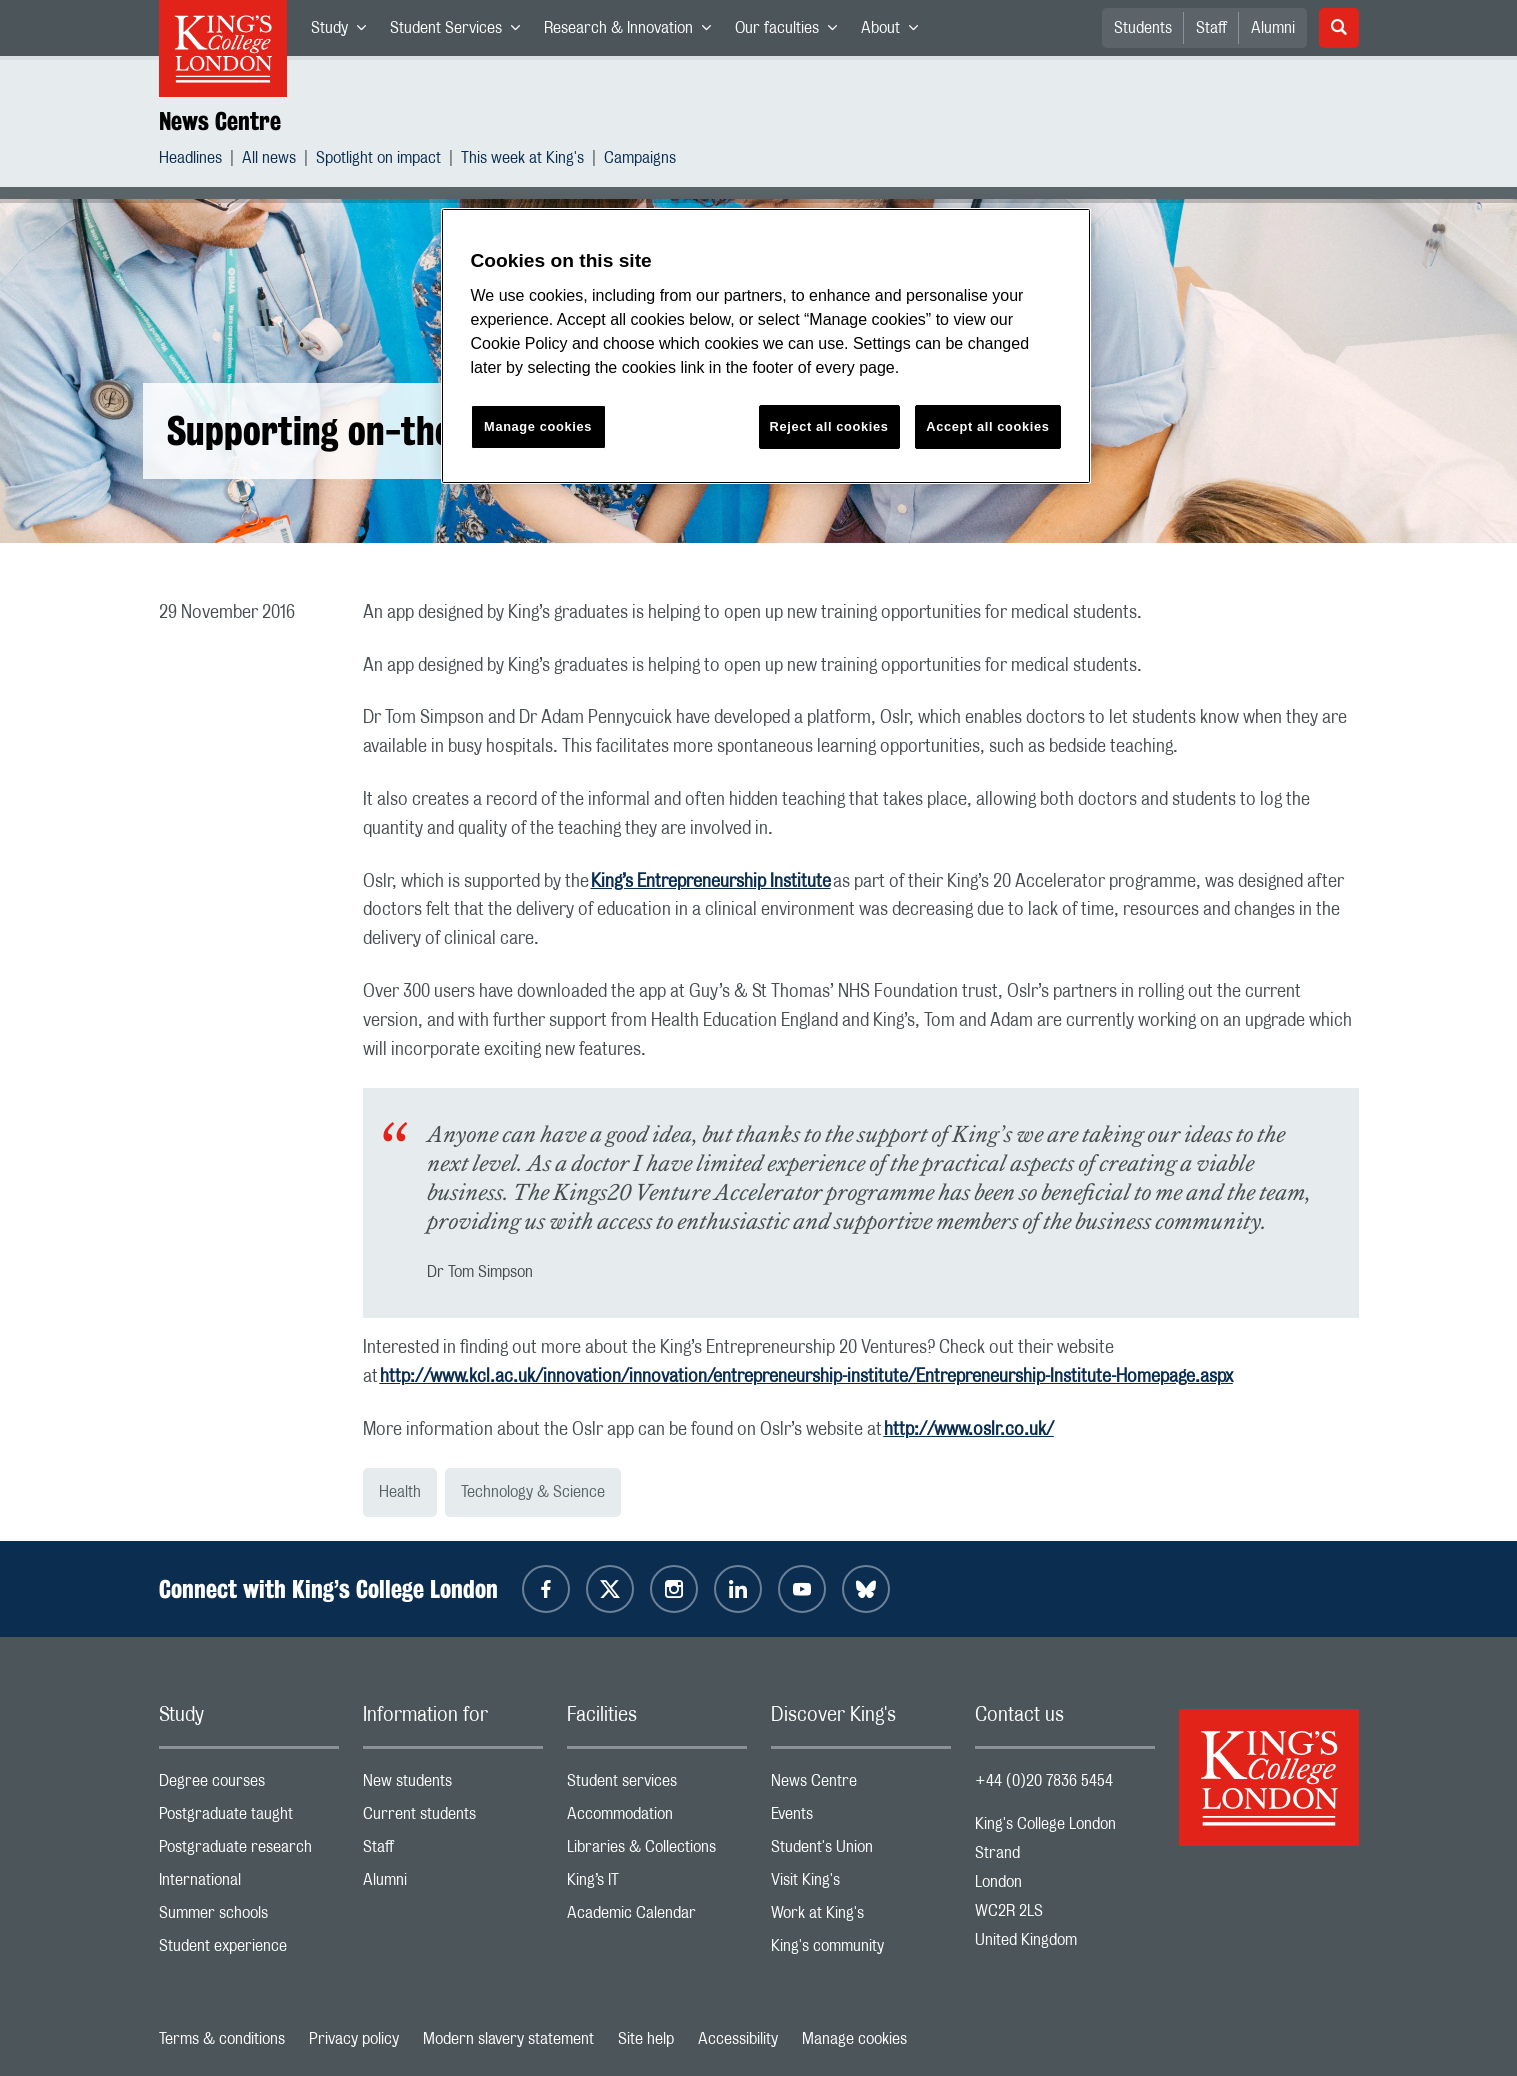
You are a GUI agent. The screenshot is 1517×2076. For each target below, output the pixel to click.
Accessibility (738, 2039)
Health (400, 1492)
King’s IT (657, 1884)
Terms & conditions (222, 2039)
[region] (766, 346)
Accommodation (657, 1818)
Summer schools (249, 1917)
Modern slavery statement (508, 2039)
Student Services (461, 32)
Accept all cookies (987, 426)
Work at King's (861, 1917)
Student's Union (861, 1851)
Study (344, 32)
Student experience (249, 1950)
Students (1143, 28)
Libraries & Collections (657, 1851)
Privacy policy (354, 2039)
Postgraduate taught (249, 1818)
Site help (646, 2039)
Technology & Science (533, 1492)
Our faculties (792, 32)
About (895, 32)
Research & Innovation (633, 32)
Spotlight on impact (378, 160)
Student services (657, 1785)
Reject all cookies (829, 426)
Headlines (190, 160)
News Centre (220, 121)
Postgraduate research (249, 1851)
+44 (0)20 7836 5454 (1044, 1781)
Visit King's (861, 1884)
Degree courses (249, 1785)
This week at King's (522, 160)
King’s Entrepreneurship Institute (711, 882)
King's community (861, 1950)
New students (453, 1785)
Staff (1211, 28)
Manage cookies (854, 2039)
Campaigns (640, 160)
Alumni (1273, 28)
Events (861, 1818)
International (249, 1884)
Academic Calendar (657, 1917)
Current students (453, 1818)
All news (269, 160)
